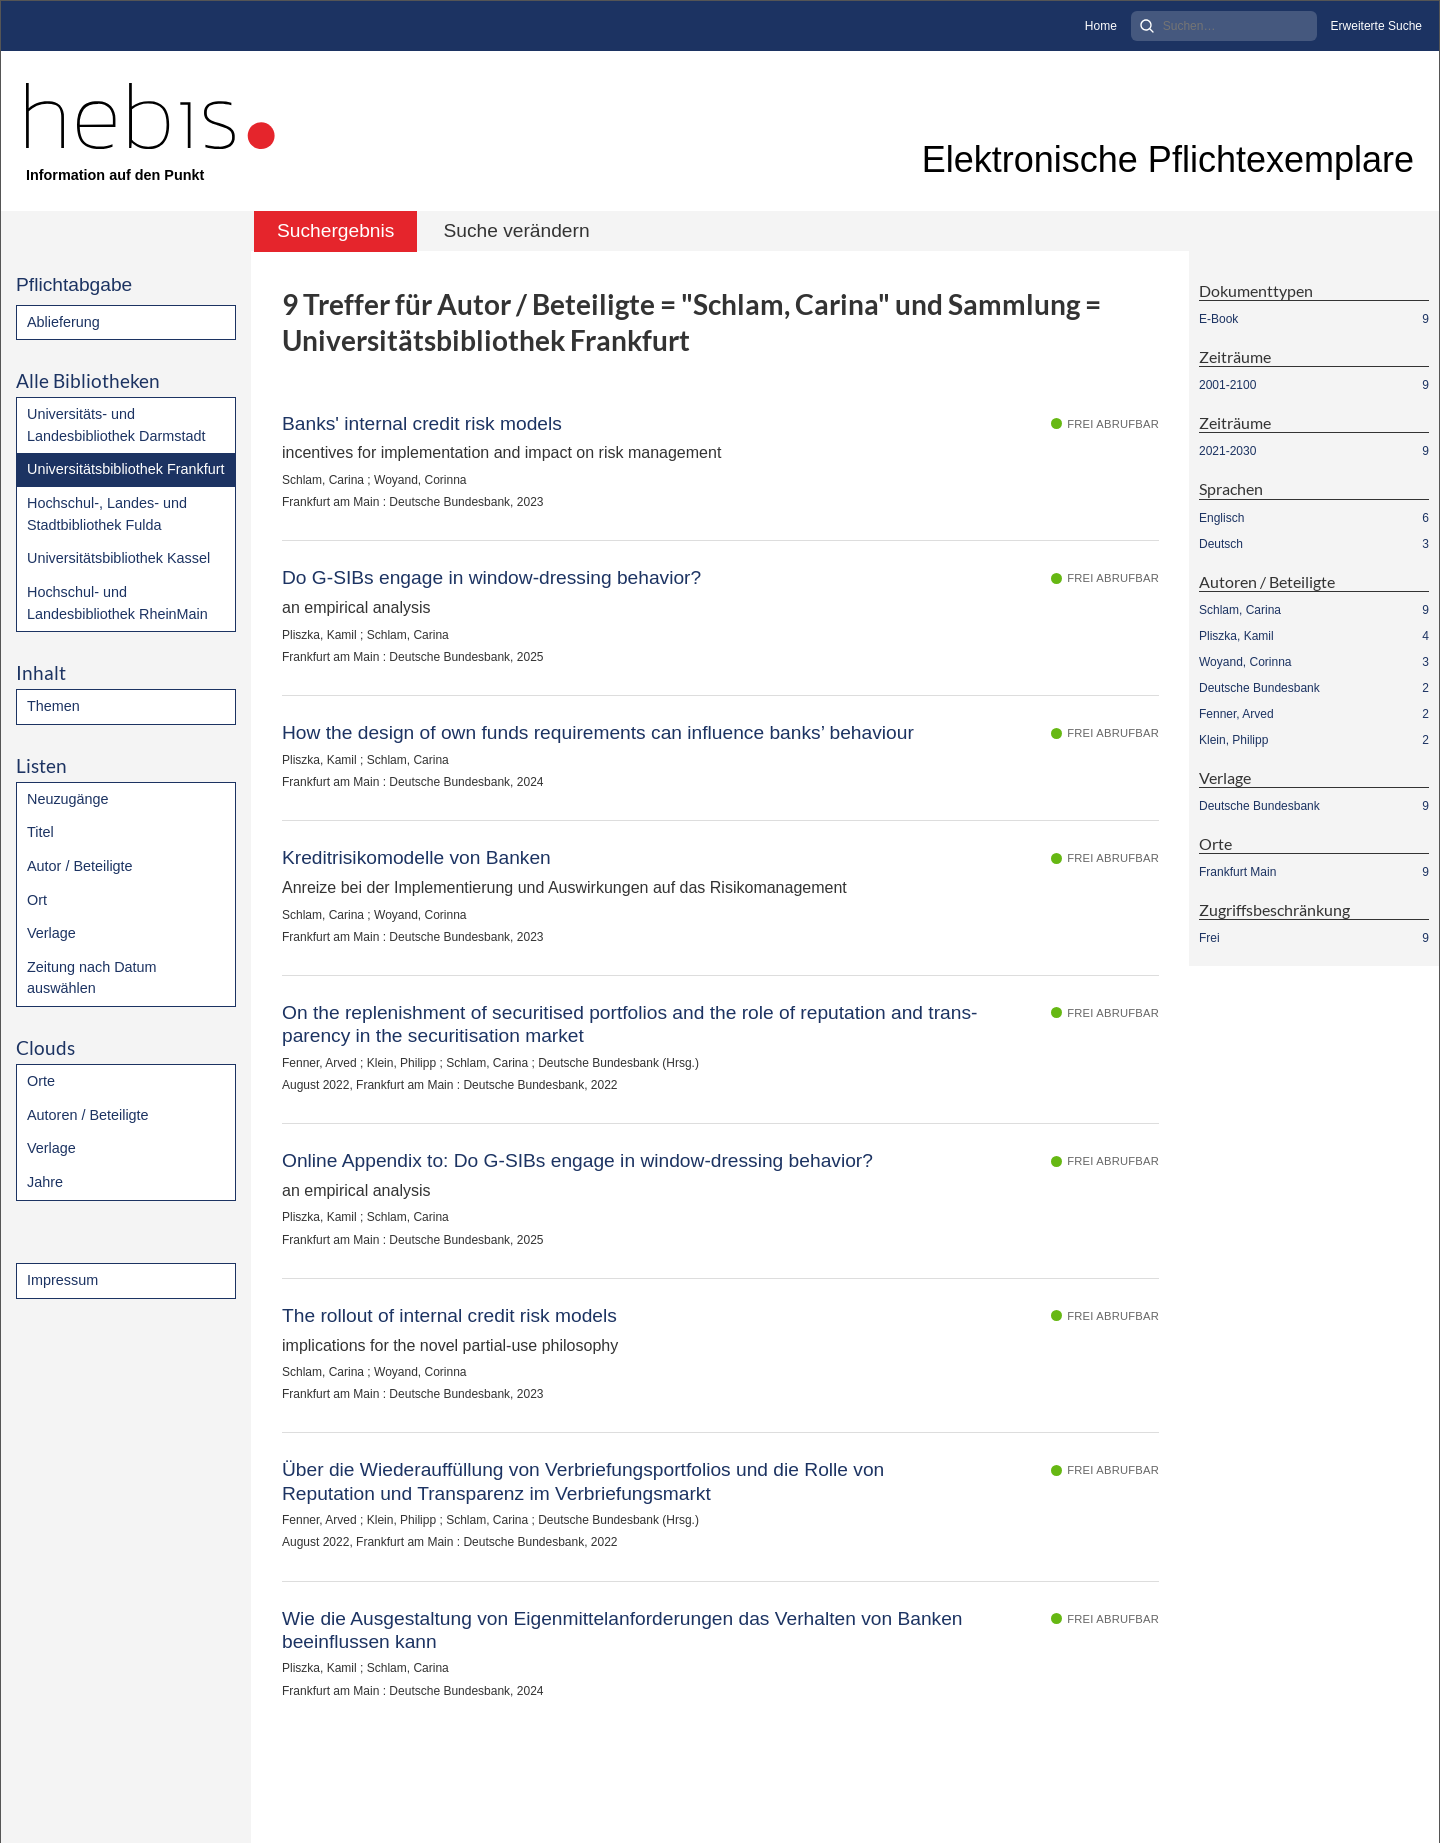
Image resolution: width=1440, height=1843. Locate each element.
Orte (41, 1081)
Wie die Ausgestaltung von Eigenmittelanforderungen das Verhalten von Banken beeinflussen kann (622, 1630)
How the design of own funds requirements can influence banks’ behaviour (598, 732)
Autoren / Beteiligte (88, 1115)
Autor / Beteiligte (80, 866)
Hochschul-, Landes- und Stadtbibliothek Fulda (107, 514)
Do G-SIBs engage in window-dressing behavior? (491, 577)
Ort (37, 900)
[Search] (1224, 26)
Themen (53, 706)
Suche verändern (516, 230)
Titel (40, 832)
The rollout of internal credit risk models (449, 1315)
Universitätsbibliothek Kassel (118, 558)
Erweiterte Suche (1376, 26)
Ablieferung (63, 322)
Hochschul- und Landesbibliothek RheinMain (117, 603)
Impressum (62, 1280)
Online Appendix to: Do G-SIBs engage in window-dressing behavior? (577, 1160)
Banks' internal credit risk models (422, 423)
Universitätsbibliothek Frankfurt (126, 469)
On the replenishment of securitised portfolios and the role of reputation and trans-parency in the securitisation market (629, 1024)
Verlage (51, 933)
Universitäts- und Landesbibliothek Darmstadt (116, 425)
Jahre (45, 1182)
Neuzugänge (68, 799)
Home (1101, 26)
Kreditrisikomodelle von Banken (416, 857)
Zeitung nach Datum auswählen (92, 978)
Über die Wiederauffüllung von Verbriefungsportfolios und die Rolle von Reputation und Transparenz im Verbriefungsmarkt (583, 1481)
